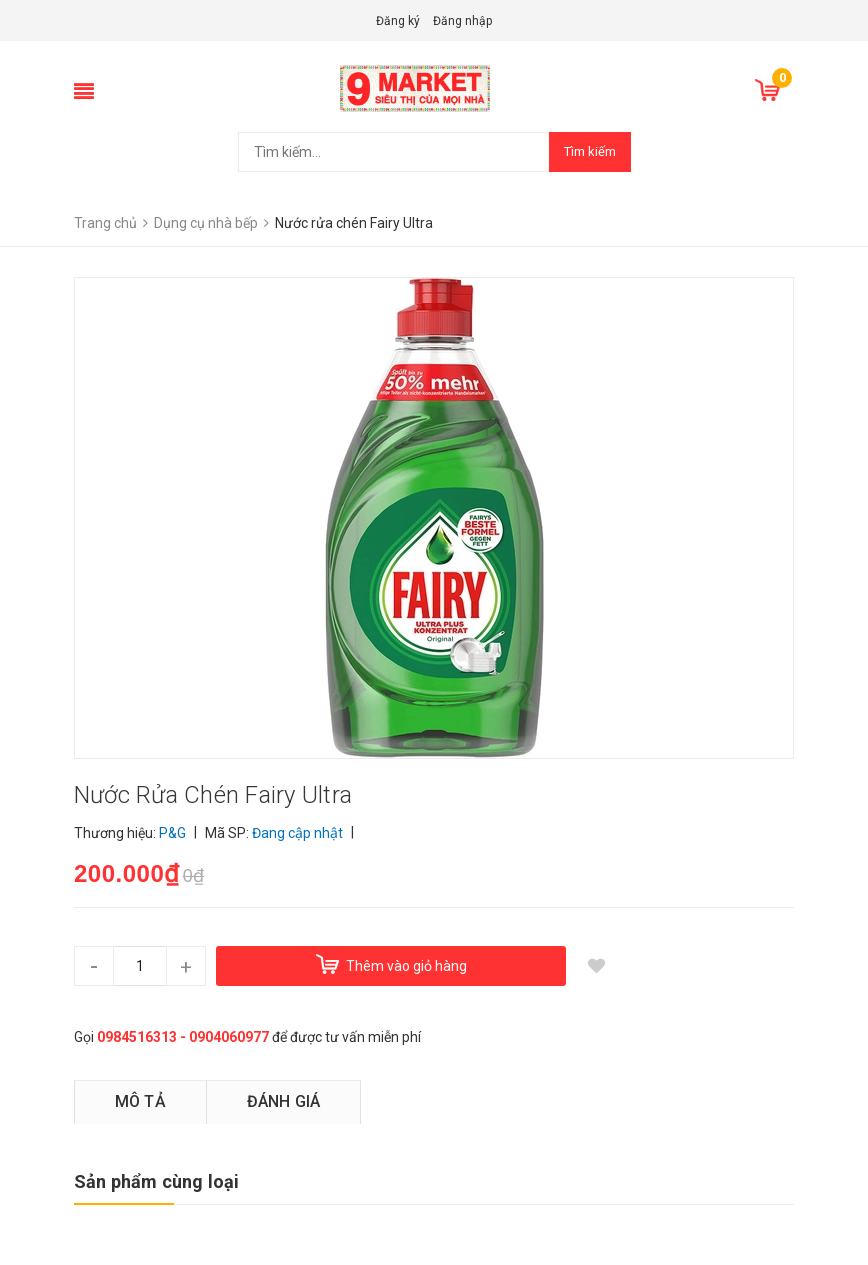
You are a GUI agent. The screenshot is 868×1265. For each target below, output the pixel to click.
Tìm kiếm (590, 151)
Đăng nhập (462, 21)
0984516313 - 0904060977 (183, 1037)
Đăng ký (398, 21)
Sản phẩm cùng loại (156, 1181)
